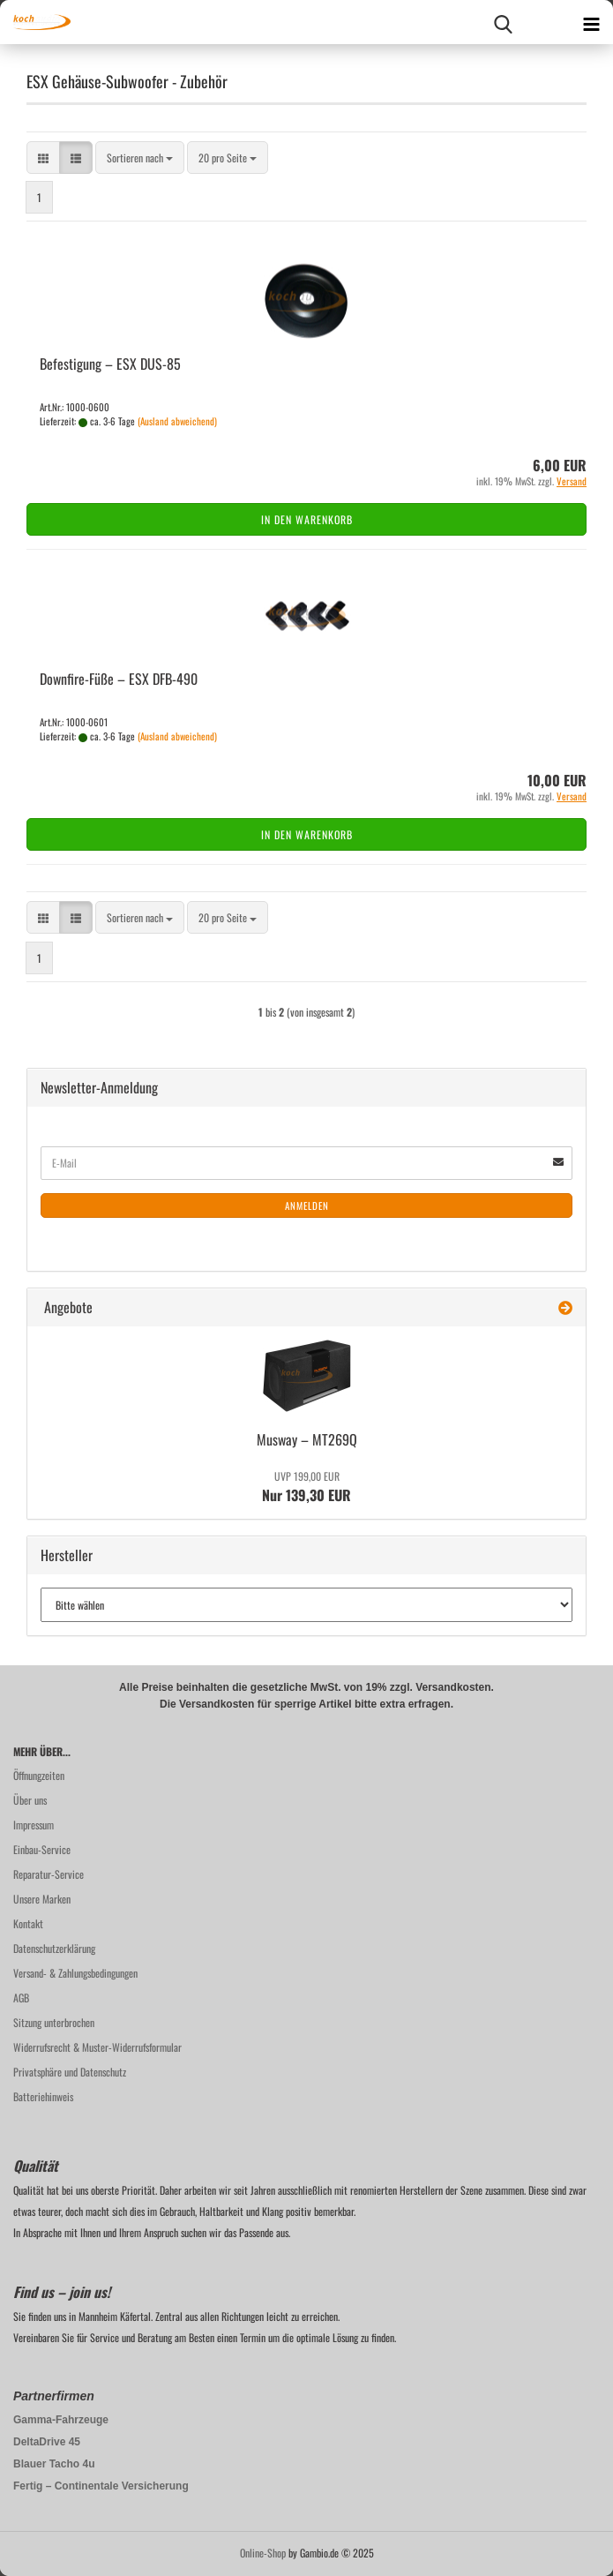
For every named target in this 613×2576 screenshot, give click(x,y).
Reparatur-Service (48, 1873)
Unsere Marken (42, 1898)
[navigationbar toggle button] (591, 22)
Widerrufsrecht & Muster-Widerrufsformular (97, 2046)
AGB (21, 1997)
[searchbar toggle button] (503, 22)
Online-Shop (263, 2552)
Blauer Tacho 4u (53, 2464)
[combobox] (139, 157)
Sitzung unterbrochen (53, 2022)
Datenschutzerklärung (54, 1948)
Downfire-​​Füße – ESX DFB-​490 (119, 678)
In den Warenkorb (307, 519)
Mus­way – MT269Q (307, 1439)
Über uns (30, 1799)
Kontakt (28, 1923)
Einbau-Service (42, 1849)
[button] (43, 157)
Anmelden (307, 1205)
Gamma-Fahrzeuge (60, 2420)
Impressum (33, 1824)
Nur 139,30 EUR (306, 1487)
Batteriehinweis (43, 2096)
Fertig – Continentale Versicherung (101, 2486)
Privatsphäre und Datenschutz (69, 2071)
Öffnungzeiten (38, 1775)
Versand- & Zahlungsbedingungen (75, 1972)
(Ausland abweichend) (177, 421)
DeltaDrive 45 (46, 2442)
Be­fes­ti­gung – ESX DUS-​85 (110, 363)
